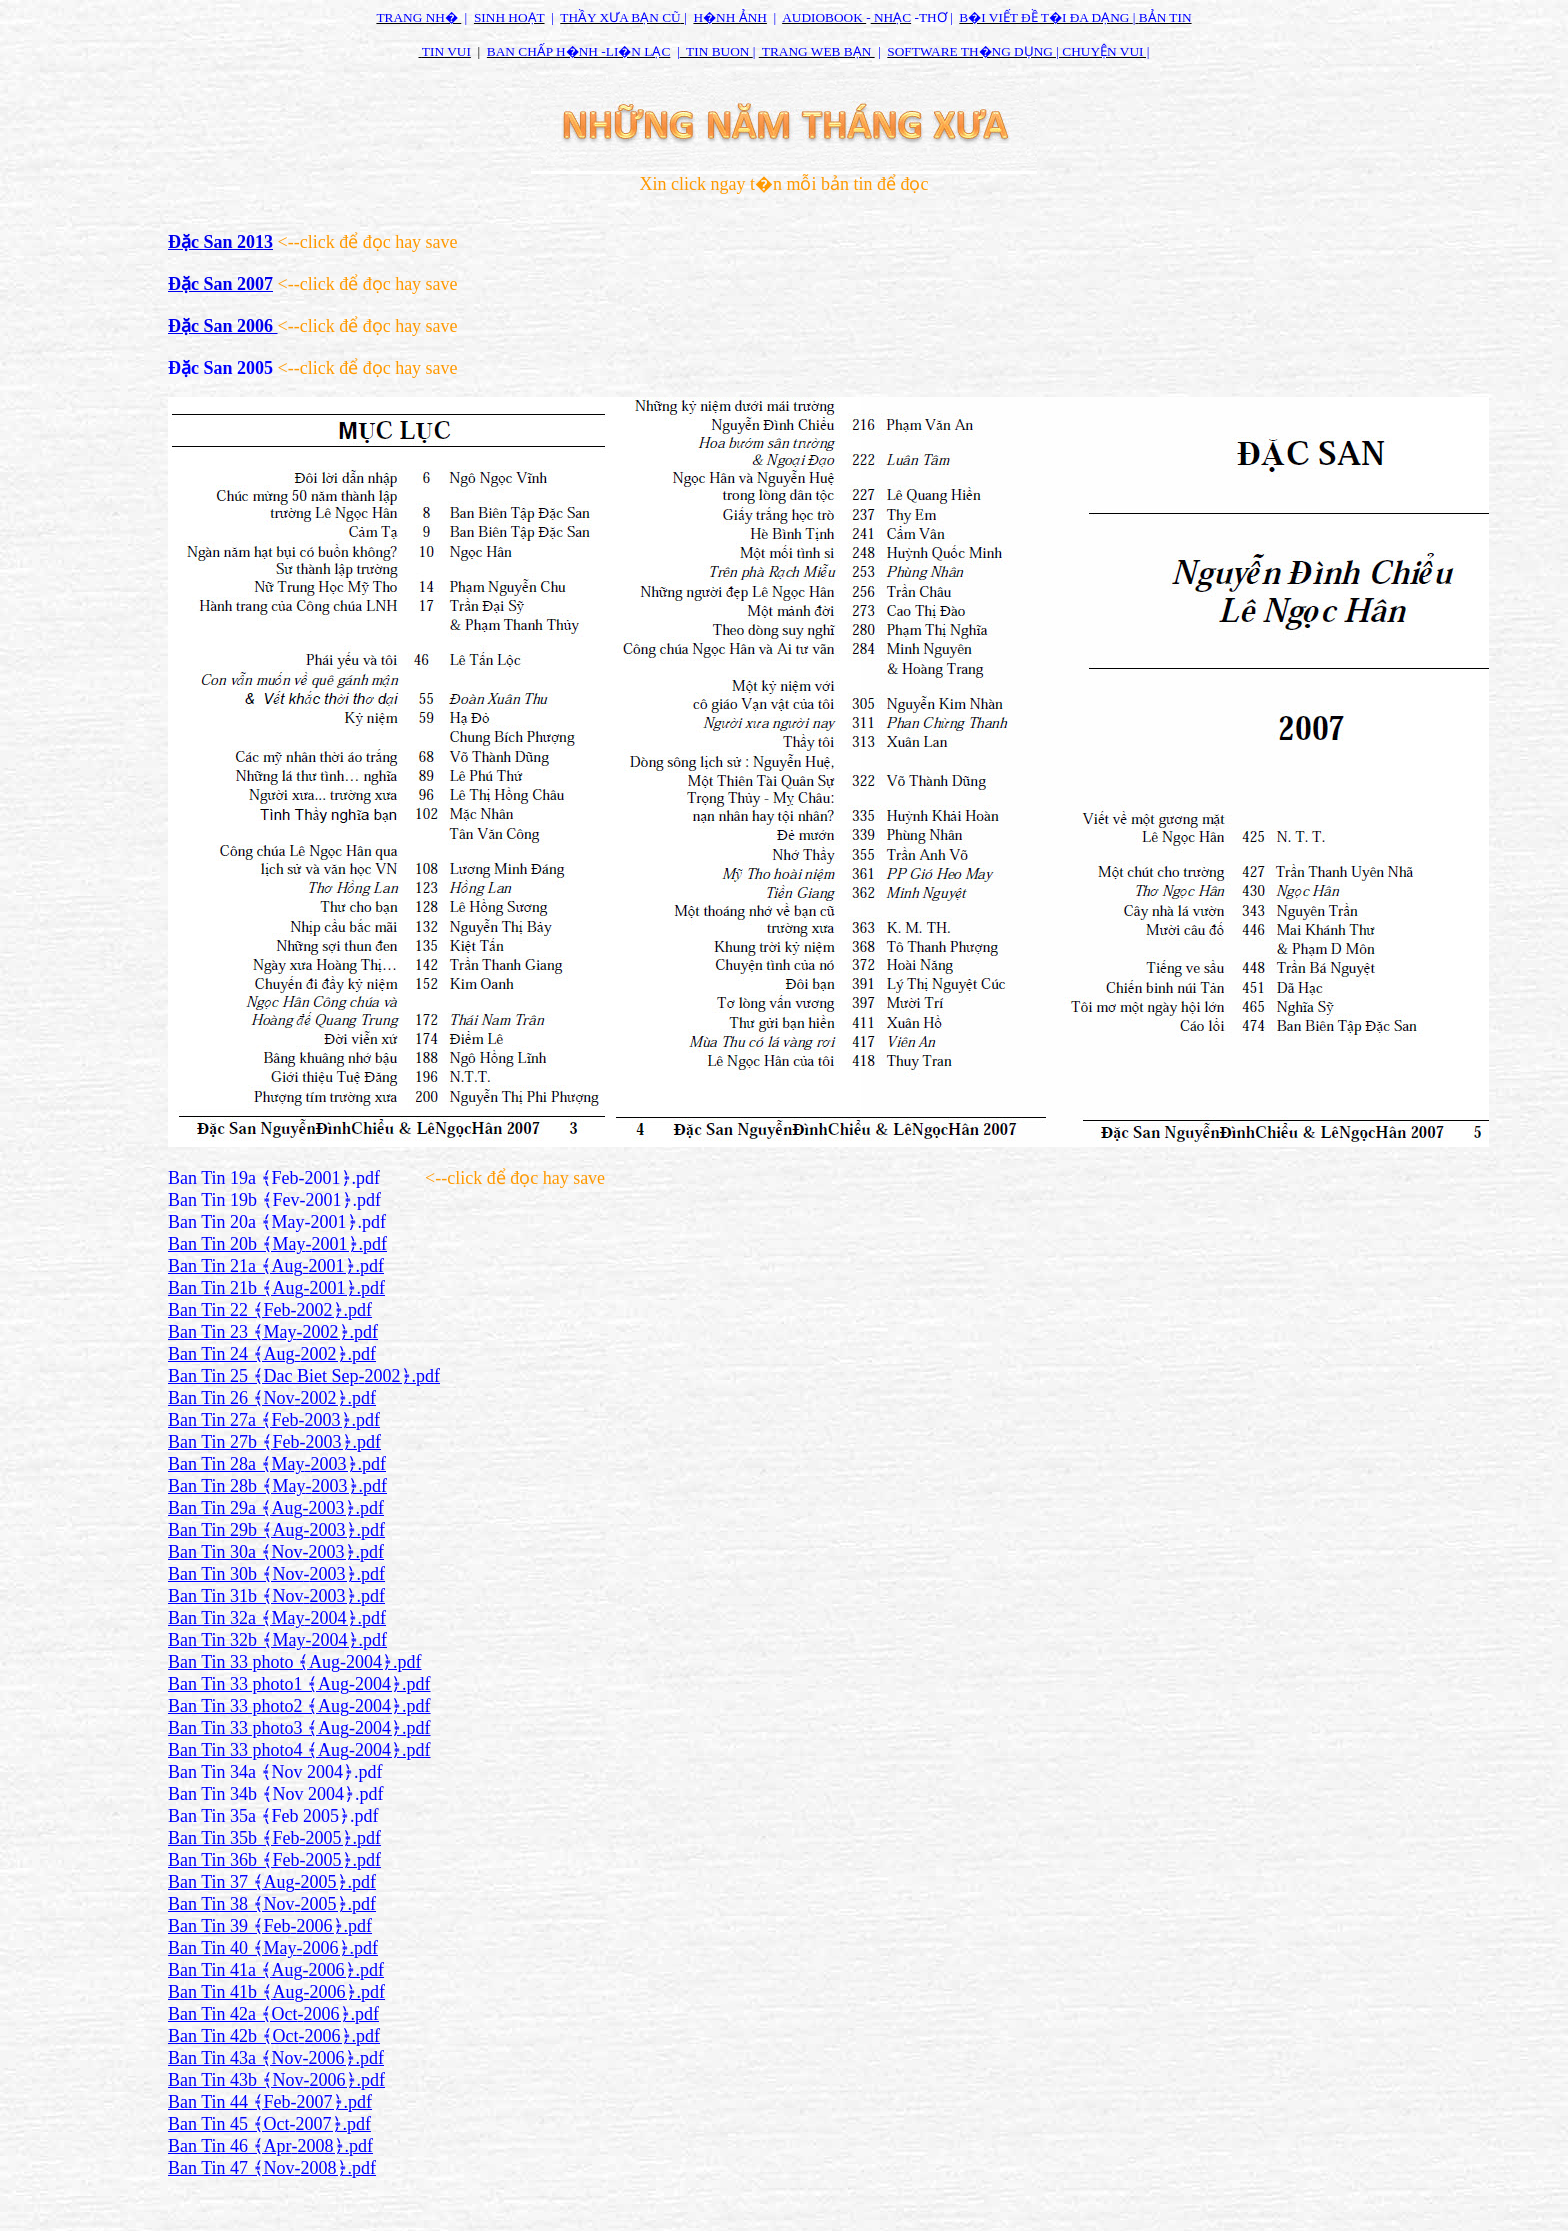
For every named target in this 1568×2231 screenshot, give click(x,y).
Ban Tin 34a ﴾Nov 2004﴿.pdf (275, 1772)
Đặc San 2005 (220, 368)
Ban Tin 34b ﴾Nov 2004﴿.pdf (276, 1794)
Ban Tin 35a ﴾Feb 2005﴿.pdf (273, 1816)
